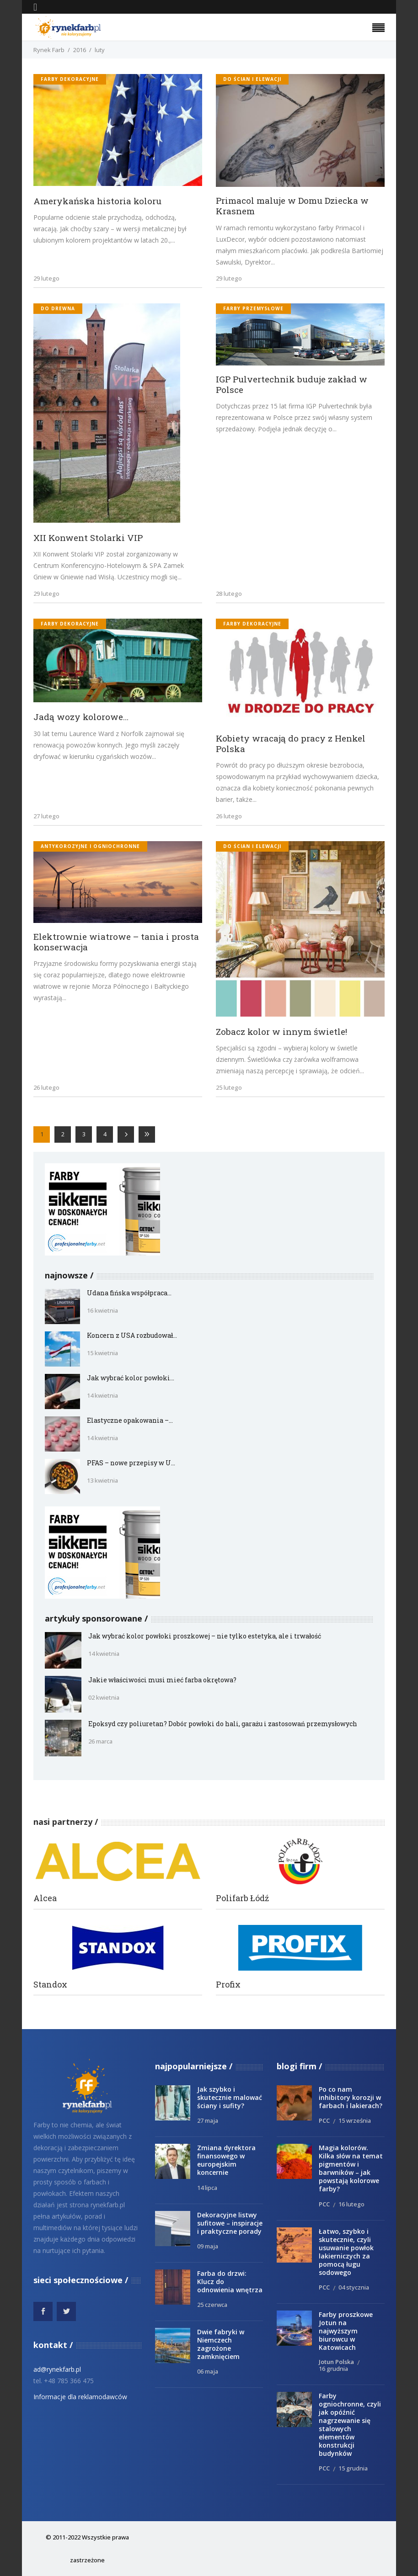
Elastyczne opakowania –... (130, 1420)
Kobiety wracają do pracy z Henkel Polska (290, 743)
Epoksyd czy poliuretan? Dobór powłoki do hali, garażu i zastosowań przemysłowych (222, 1723)
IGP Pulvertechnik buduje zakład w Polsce (291, 384)
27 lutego (46, 816)
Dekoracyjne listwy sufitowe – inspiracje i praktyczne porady (230, 2223)
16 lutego (351, 2204)
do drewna (58, 308)
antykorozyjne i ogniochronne (90, 846)
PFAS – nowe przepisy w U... (131, 1462)
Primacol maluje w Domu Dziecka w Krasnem (292, 205)
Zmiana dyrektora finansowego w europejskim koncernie (226, 2160)
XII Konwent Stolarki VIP (88, 537)
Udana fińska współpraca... (129, 1292)
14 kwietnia (102, 1395)
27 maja (207, 2120)
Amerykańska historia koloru (97, 201)
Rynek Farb (48, 50)
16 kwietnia (102, 1310)
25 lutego (229, 1087)
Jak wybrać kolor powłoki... (130, 1377)
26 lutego (229, 816)
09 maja (207, 2246)
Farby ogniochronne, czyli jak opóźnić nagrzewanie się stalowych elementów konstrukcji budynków (350, 2424)
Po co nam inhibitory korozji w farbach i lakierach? (350, 2097)
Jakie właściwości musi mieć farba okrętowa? (162, 1679)
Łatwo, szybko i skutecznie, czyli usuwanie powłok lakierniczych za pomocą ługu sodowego (346, 2252)
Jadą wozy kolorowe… (81, 716)
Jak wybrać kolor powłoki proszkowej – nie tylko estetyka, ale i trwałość (204, 1636)
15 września (354, 2120)
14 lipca (207, 2188)
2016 (79, 50)
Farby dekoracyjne (70, 79)
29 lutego (46, 278)
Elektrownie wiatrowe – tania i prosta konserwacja (116, 941)
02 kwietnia (103, 1697)
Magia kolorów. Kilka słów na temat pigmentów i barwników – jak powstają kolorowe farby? (351, 2168)
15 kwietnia (102, 1353)
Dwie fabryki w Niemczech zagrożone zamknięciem (220, 2344)
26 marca (100, 1741)
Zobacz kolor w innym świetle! (281, 1031)
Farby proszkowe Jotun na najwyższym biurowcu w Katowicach (346, 2331)
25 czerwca (212, 2304)
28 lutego (229, 593)
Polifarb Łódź (242, 1898)
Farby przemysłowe (253, 308)
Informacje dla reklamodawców (80, 2396)
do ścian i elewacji (252, 79)
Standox (50, 1984)
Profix (228, 1984)
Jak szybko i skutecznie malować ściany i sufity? (229, 2097)
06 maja (207, 2371)
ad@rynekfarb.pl (57, 2369)
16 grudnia (333, 2368)
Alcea (45, 1898)
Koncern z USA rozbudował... (132, 1335)
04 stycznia (353, 2287)
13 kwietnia (102, 1480)
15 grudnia (353, 2468)
